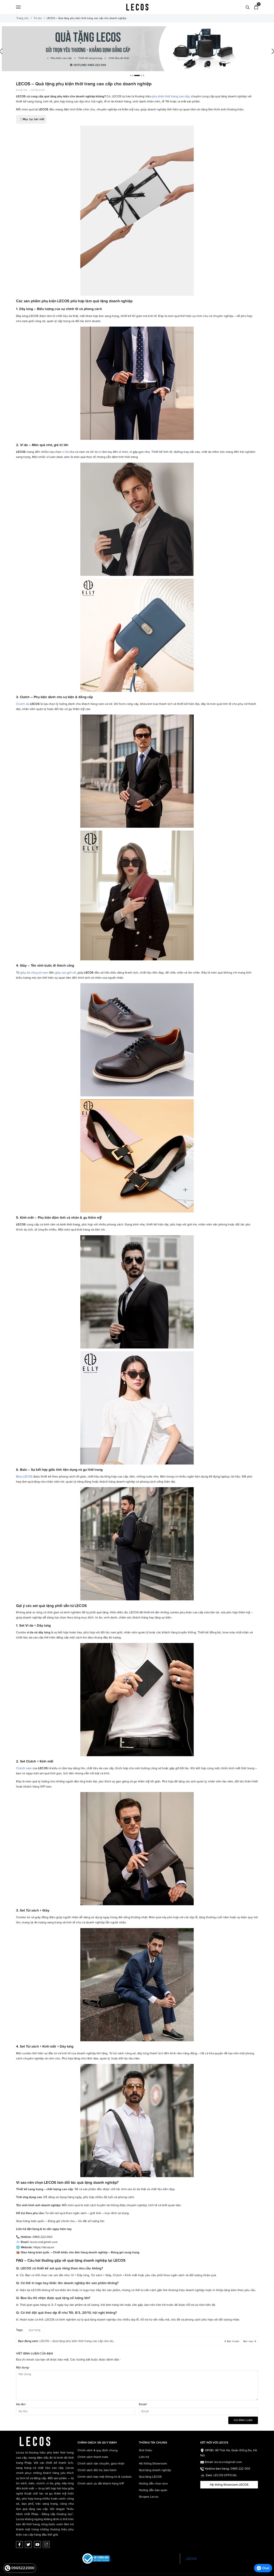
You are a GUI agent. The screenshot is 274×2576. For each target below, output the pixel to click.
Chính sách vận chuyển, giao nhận (100, 2463)
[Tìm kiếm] (248, 7)
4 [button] (139, 75)
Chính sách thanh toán (92, 2457)
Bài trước (232, 2341)
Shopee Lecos (148, 2497)
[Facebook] (19, 2544)
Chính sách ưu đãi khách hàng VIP (100, 2483)
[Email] (198, 2411)
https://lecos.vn (43, 2247)
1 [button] (132, 75)
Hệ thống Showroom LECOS (229, 2484)
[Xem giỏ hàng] (256, 7)
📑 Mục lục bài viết (31, 119)
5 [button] (141, 75)
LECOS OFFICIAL (225, 2475)
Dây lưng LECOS (27, 316)
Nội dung (22, 2367)
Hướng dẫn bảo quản (153, 2490)
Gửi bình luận (243, 2420)
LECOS (191, 2559)
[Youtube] (37, 2544)
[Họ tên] (75, 2411)
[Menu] (18, 7)
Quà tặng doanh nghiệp (155, 2470)
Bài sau (249, 2341)
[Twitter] (28, 2544)
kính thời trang (70, 1224)
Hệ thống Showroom (153, 2463)
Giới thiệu (145, 2450)
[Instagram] (46, 2544)
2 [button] (134, 75)
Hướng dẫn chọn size (153, 2483)
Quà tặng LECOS (150, 2477)
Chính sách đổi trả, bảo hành (96, 2470)
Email (143, 2404)
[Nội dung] (137, 2385)
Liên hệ (144, 2457)
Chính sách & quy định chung (97, 2450)
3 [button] (137, 75)
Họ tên (21, 2404)
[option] (137, 48)
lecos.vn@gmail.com (228, 2462)
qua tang (34, 2330)
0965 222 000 (240, 2469)
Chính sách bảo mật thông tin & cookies (104, 2477)
